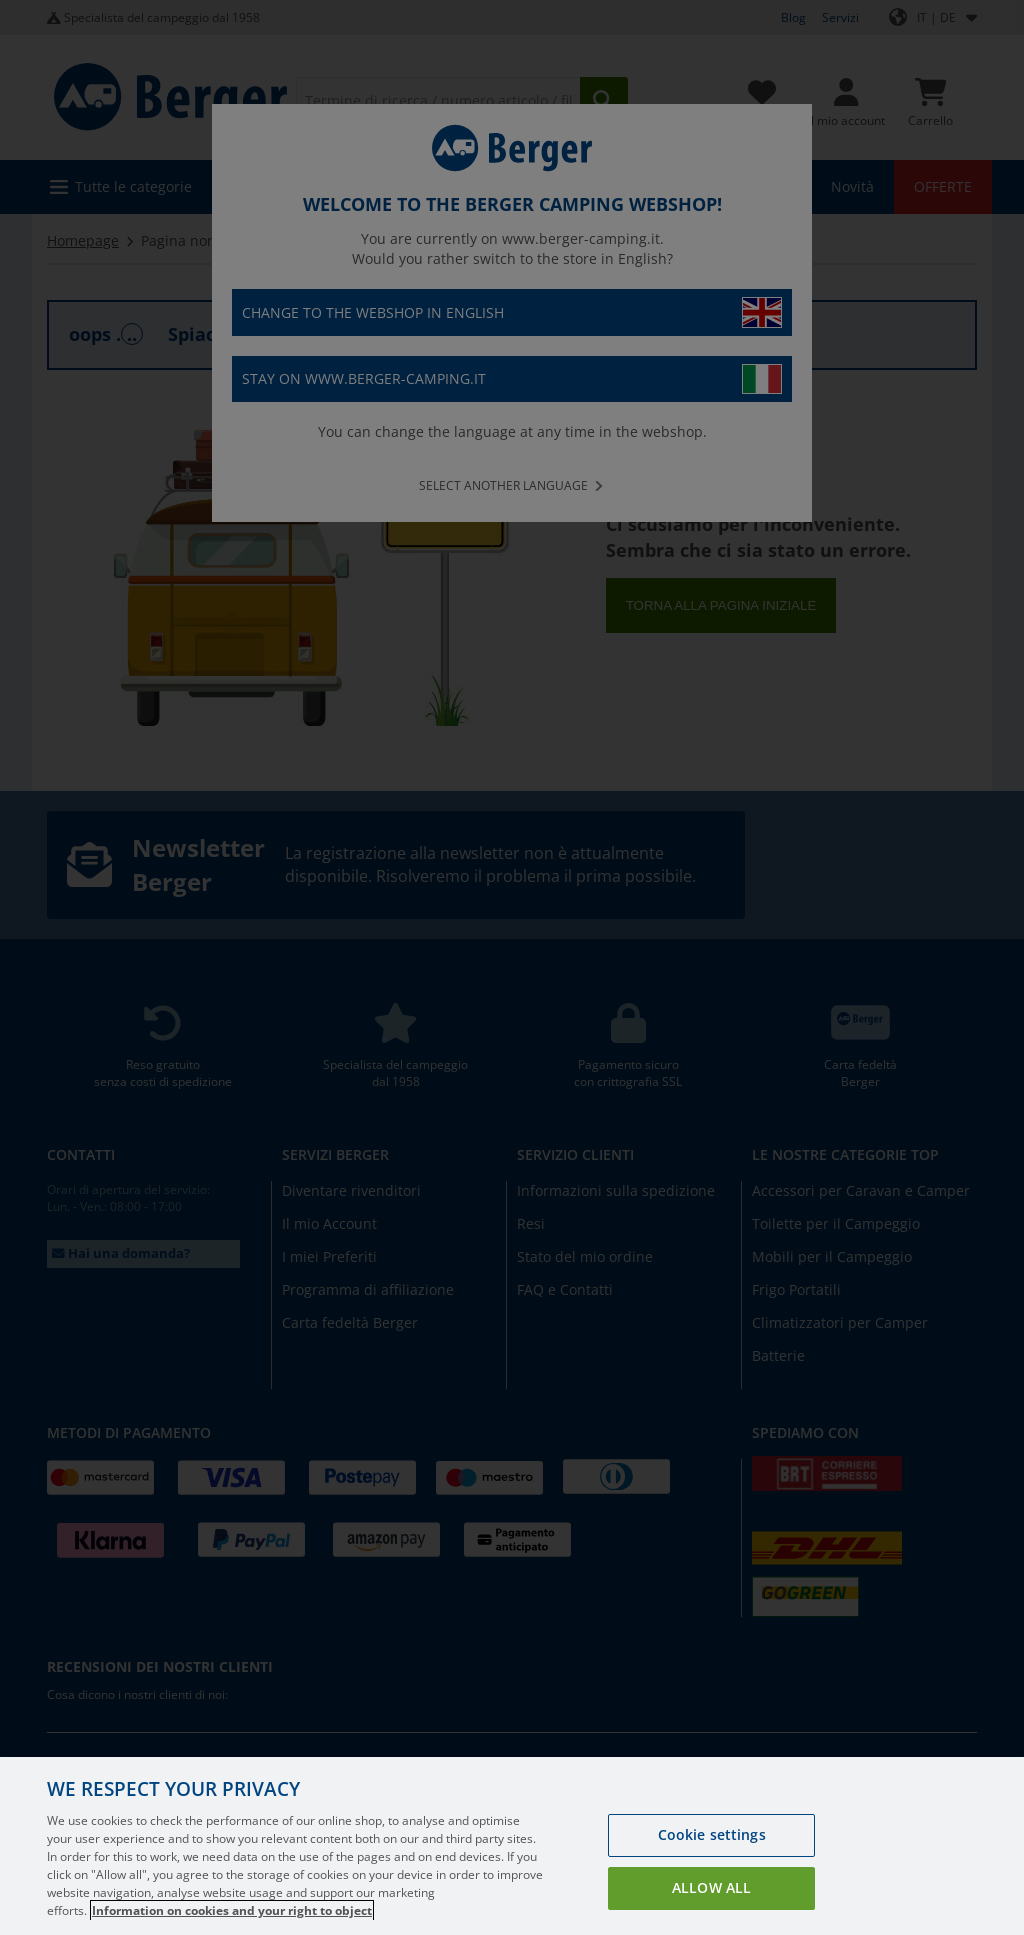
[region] (512, 1846)
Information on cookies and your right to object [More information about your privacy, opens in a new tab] (232, 1910)
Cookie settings (712, 1834)
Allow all (711, 1887)
